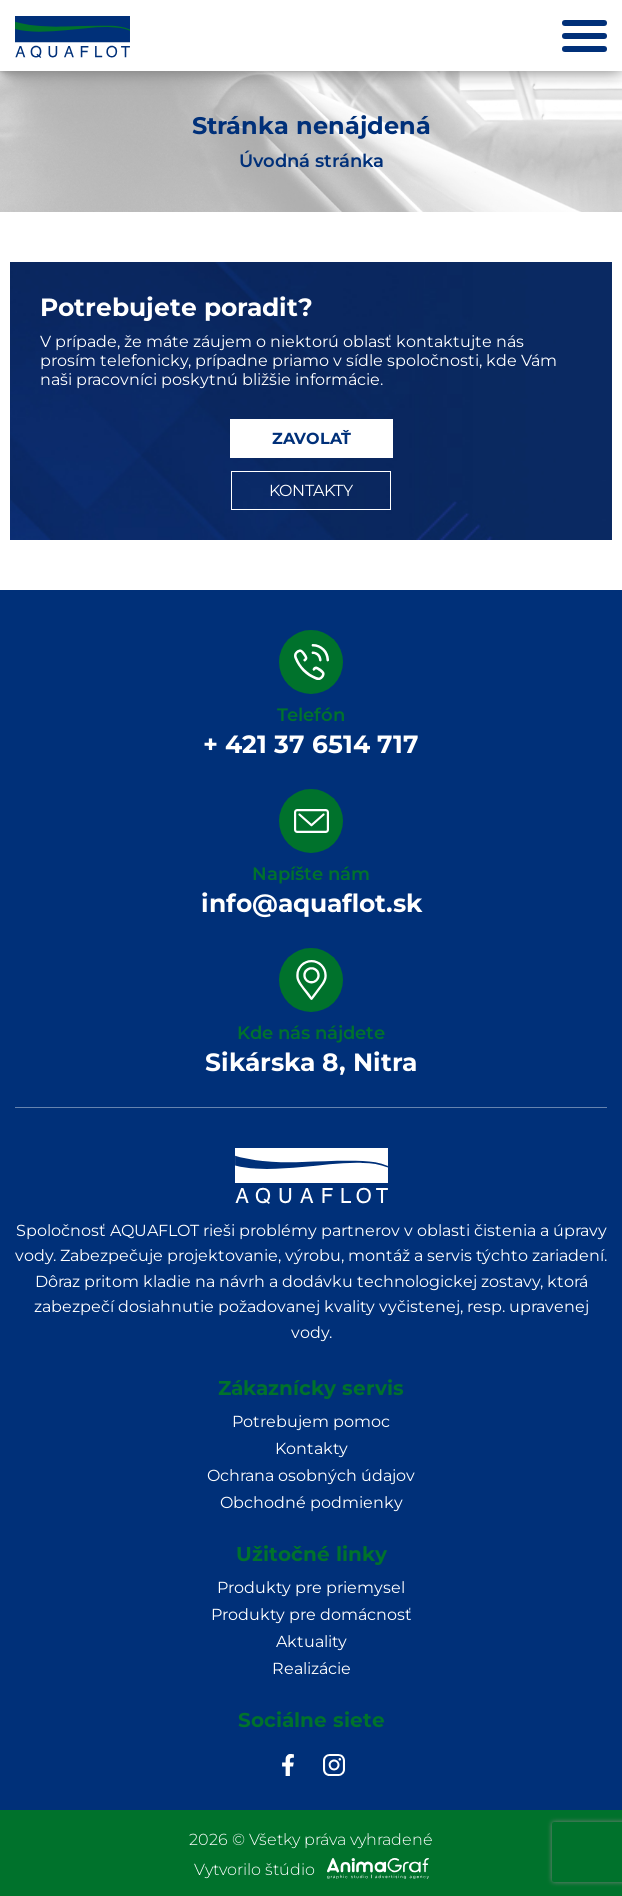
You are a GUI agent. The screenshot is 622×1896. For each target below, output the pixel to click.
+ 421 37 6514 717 (311, 744)
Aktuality (311, 1641)
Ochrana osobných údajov (311, 1475)
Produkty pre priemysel (311, 1587)
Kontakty (311, 1448)
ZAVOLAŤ (311, 438)
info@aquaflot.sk (311, 903)
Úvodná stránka (311, 161)
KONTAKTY (311, 490)
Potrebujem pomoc (311, 1421)
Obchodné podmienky (311, 1502)
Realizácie (311, 1668)
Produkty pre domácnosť (311, 1614)
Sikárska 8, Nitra (311, 1062)
